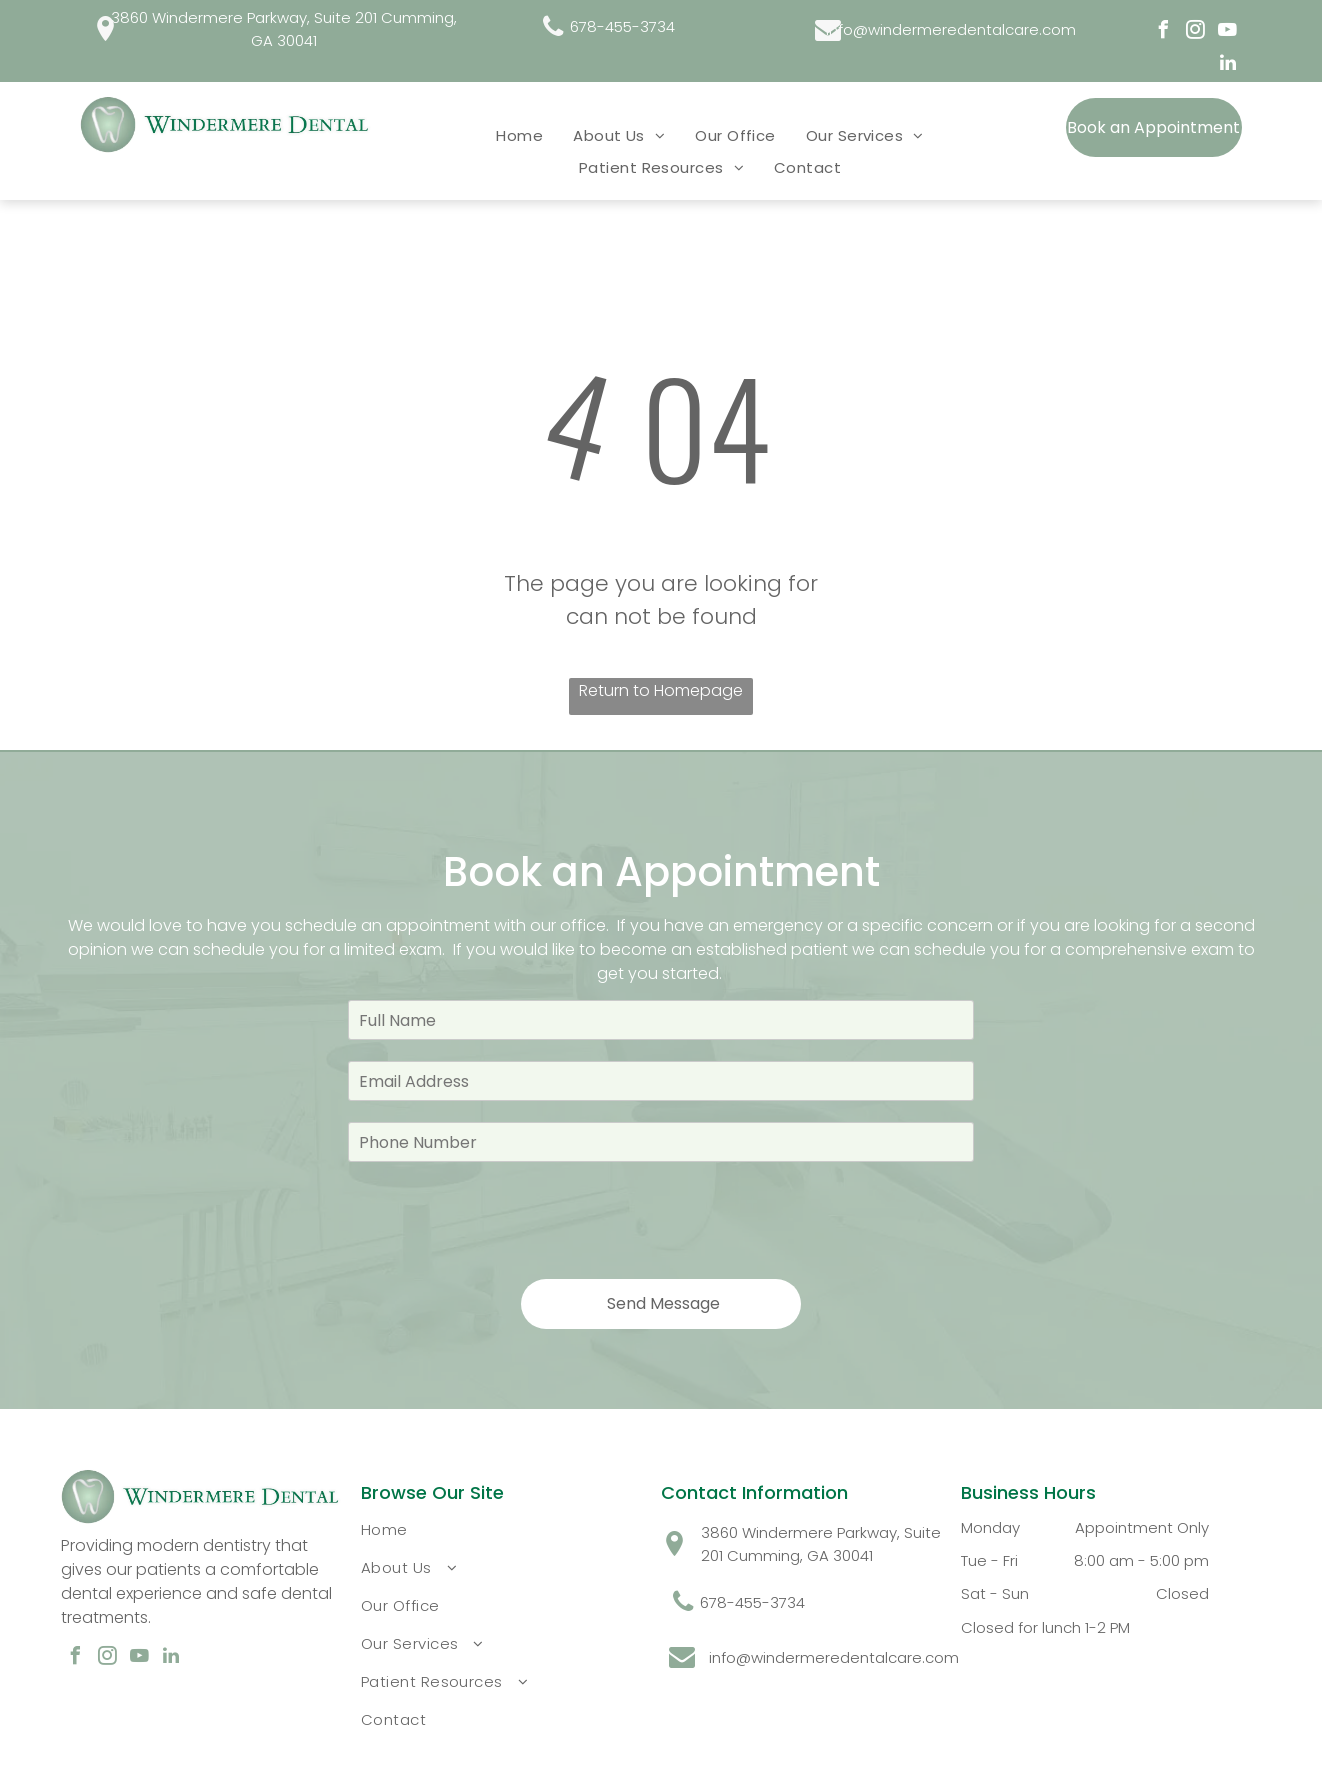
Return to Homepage (661, 690)
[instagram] (1196, 32)
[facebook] (1164, 32)
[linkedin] (1228, 65)
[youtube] (1228, 32)
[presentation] (500, 1219)
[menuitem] (519, 135)
